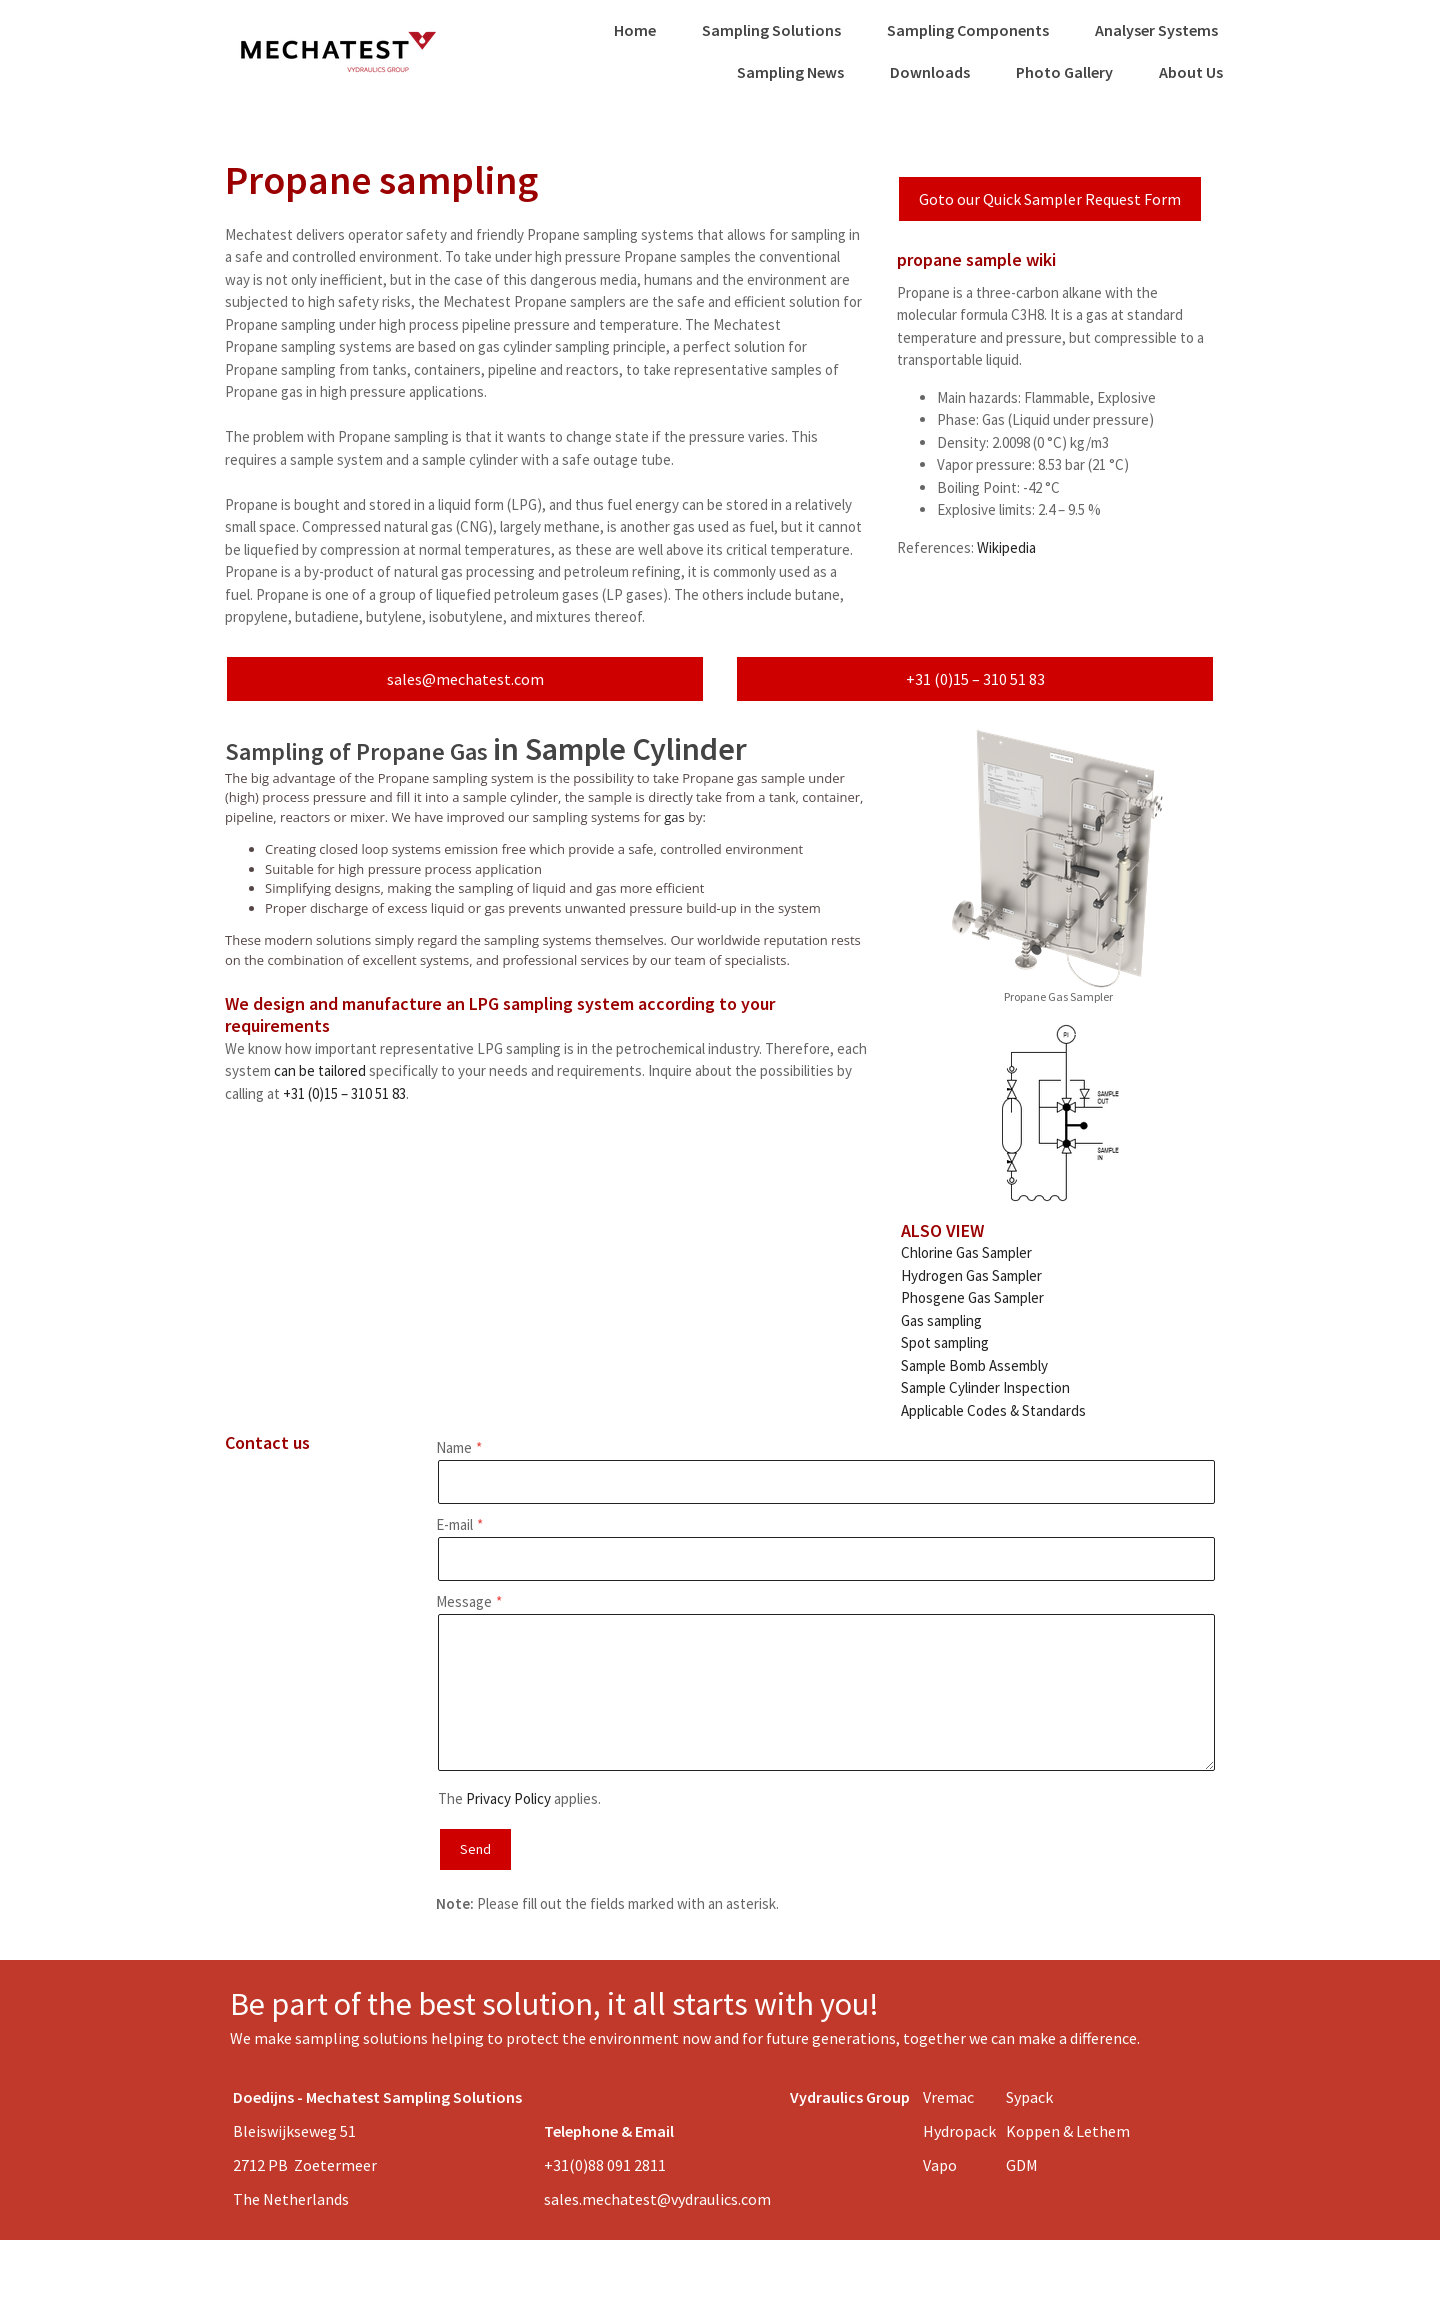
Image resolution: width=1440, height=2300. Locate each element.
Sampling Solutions (771, 30)
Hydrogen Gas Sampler (971, 1275)
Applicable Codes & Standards (993, 1410)
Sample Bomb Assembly (974, 1365)
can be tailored (320, 1070)
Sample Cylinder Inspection (985, 1387)
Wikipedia (1006, 547)
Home (635, 30)
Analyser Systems (1156, 30)
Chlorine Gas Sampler (966, 1252)
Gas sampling (941, 1320)
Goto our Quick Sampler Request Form (1050, 199)
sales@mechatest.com (465, 679)
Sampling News (790, 72)
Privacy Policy (508, 1798)
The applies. (519, 1798)
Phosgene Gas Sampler (972, 1297)
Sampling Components (968, 30)
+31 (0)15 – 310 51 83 (975, 679)
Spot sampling (945, 1342)
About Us (1191, 72)
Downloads (930, 72)
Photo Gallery (1064, 72)
